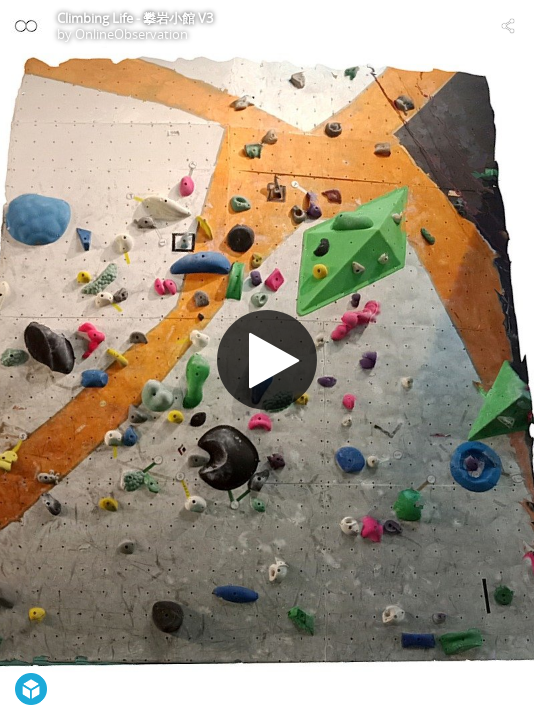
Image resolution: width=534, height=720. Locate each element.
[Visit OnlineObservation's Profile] (26, 26)
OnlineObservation (131, 34)
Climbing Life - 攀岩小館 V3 (135, 18)
